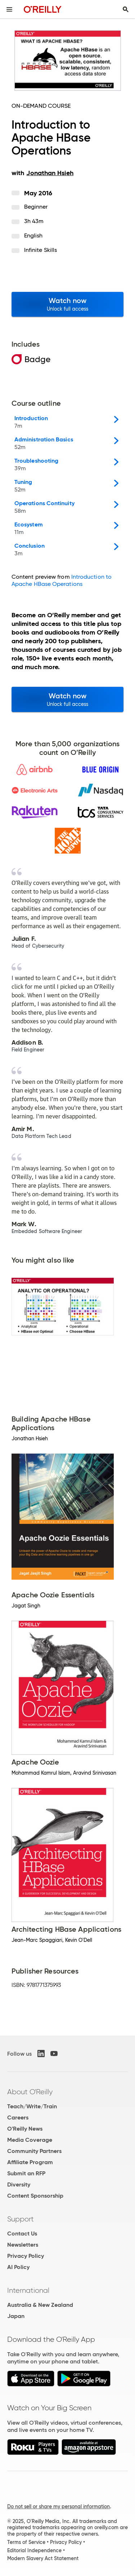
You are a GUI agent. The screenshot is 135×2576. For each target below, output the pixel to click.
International (28, 2290)
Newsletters (22, 2244)
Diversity (18, 2184)
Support (20, 2219)
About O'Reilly (30, 2091)
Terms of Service (26, 2542)
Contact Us (22, 2233)
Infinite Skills (40, 249)
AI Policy (18, 2267)
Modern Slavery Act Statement (42, 2558)
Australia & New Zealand (40, 2305)
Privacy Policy (25, 2256)
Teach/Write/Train (32, 2106)
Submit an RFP (26, 2173)
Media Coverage (29, 2140)
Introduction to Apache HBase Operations (62, 580)
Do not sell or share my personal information (58, 2506)
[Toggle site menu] (9, 9)
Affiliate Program (30, 2162)
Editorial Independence (34, 2550)
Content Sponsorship (35, 2195)
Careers (17, 2117)
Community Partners (34, 2151)
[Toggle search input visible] (125, 9)
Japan (15, 2316)
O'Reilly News (24, 2128)
